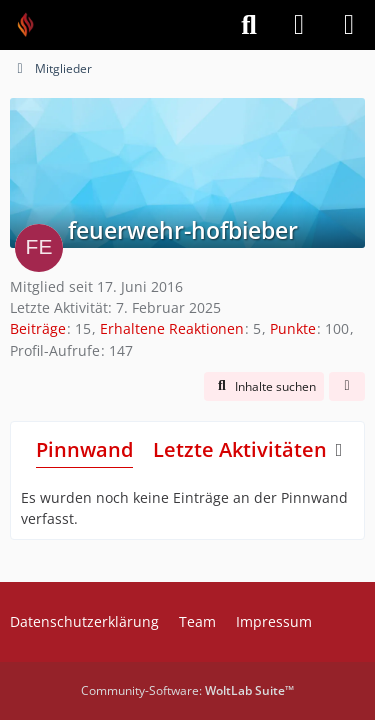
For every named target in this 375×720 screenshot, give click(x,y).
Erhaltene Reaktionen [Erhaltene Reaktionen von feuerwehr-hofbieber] (172, 328)
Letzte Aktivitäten (240, 449)
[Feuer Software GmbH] (32, 25)
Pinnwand (84, 449)
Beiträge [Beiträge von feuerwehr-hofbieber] (38, 328)
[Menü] (349, 25)
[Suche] (249, 25)
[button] (264, 387)
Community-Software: (187, 690)
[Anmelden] (299, 25)
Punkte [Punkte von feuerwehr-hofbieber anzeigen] (293, 328)
